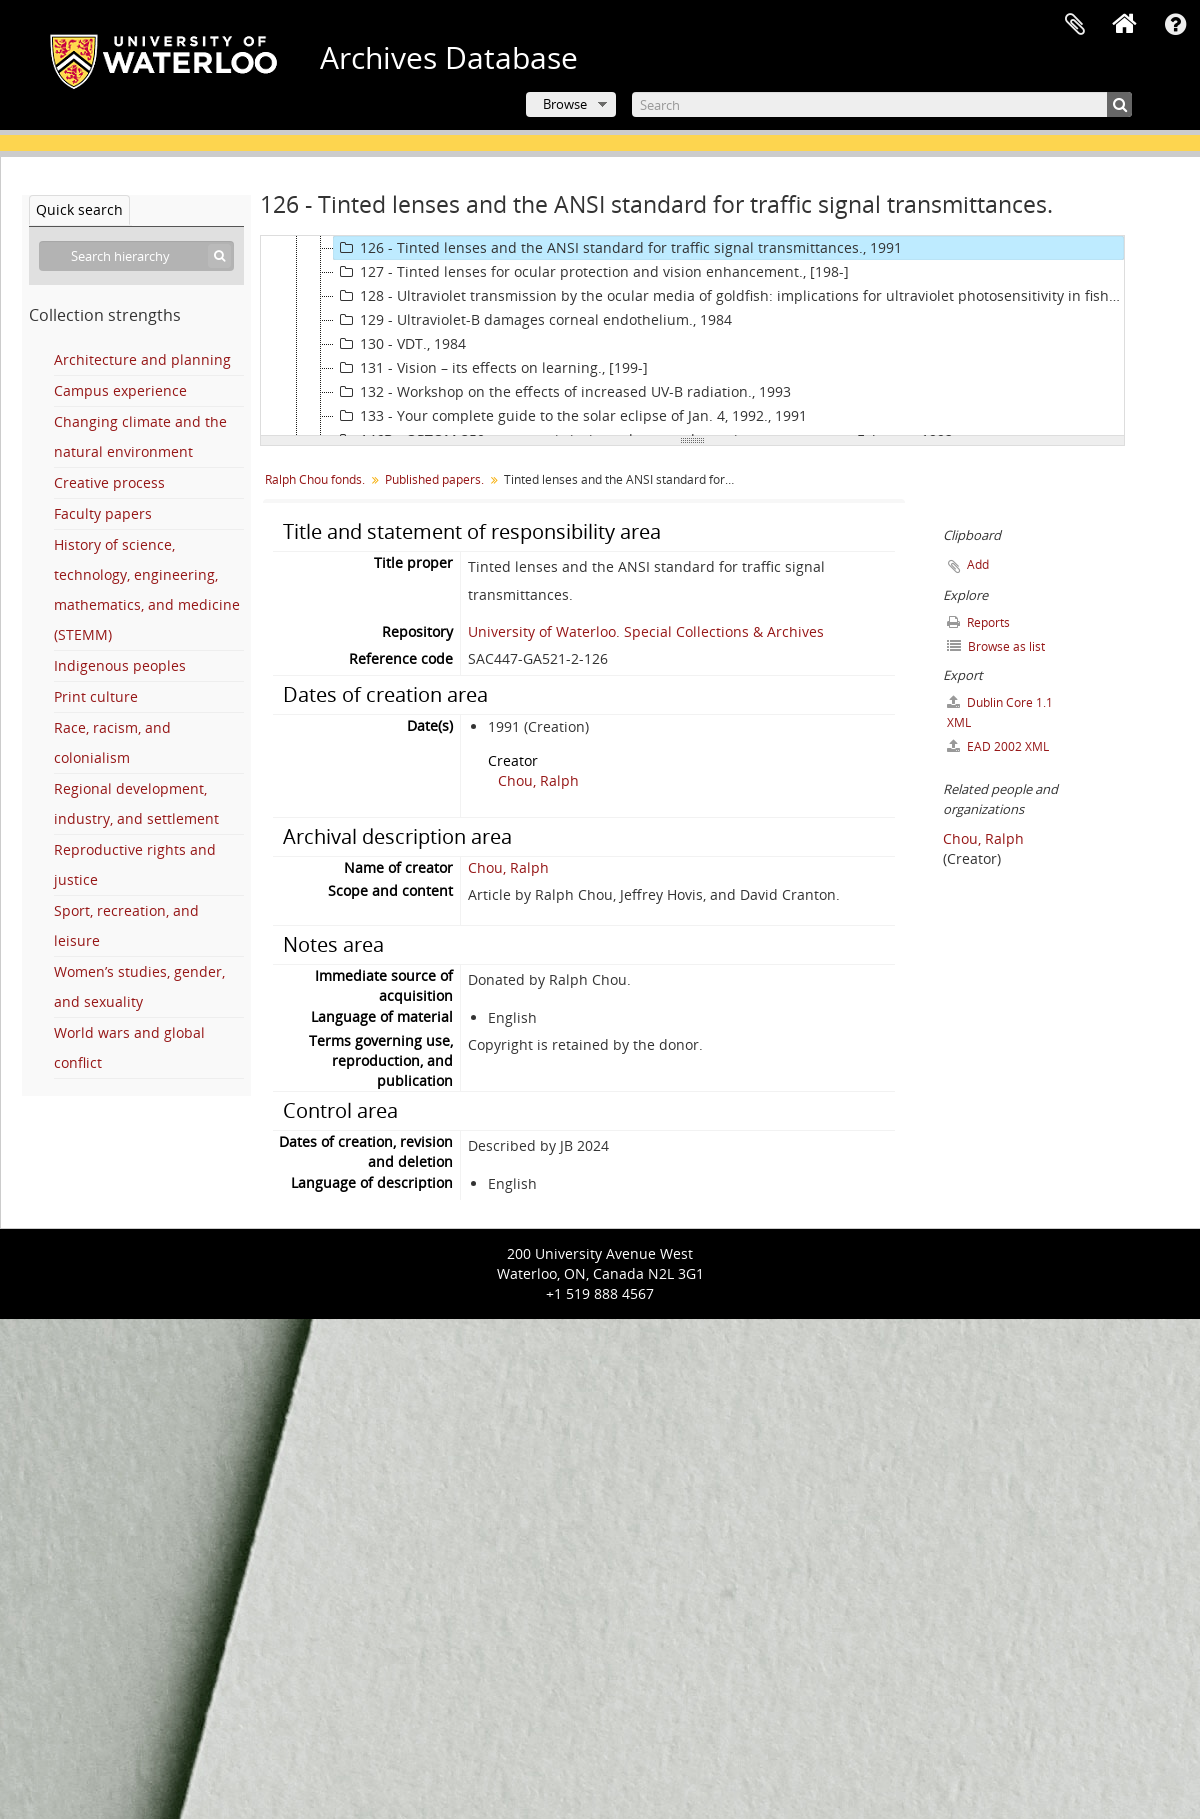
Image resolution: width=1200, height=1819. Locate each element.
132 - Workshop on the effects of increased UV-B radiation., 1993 (562, 392)
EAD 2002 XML (998, 746)
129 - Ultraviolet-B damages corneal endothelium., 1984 (533, 320)
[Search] (882, 104)
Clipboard (1075, 25)
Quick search (79, 209)
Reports (978, 622)
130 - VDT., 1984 (400, 344)
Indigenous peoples (120, 665)
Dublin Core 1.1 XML (1000, 712)
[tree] (692, 336)
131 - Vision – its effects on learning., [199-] (491, 368)
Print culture (96, 696)
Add (978, 564)
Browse (565, 104)
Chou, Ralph (538, 780)
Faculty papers (103, 513)
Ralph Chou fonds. (315, 479)
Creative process (109, 482)
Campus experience (120, 390)
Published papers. (434, 479)
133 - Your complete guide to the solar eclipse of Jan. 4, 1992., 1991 (570, 416)
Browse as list (996, 646)
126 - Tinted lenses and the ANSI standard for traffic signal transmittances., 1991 (618, 248)
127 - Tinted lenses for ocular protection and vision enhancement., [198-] (591, 272)
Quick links (1175, 25)
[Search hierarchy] (136, 256)
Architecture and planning (142, 359)
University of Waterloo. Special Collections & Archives (646, 631)
